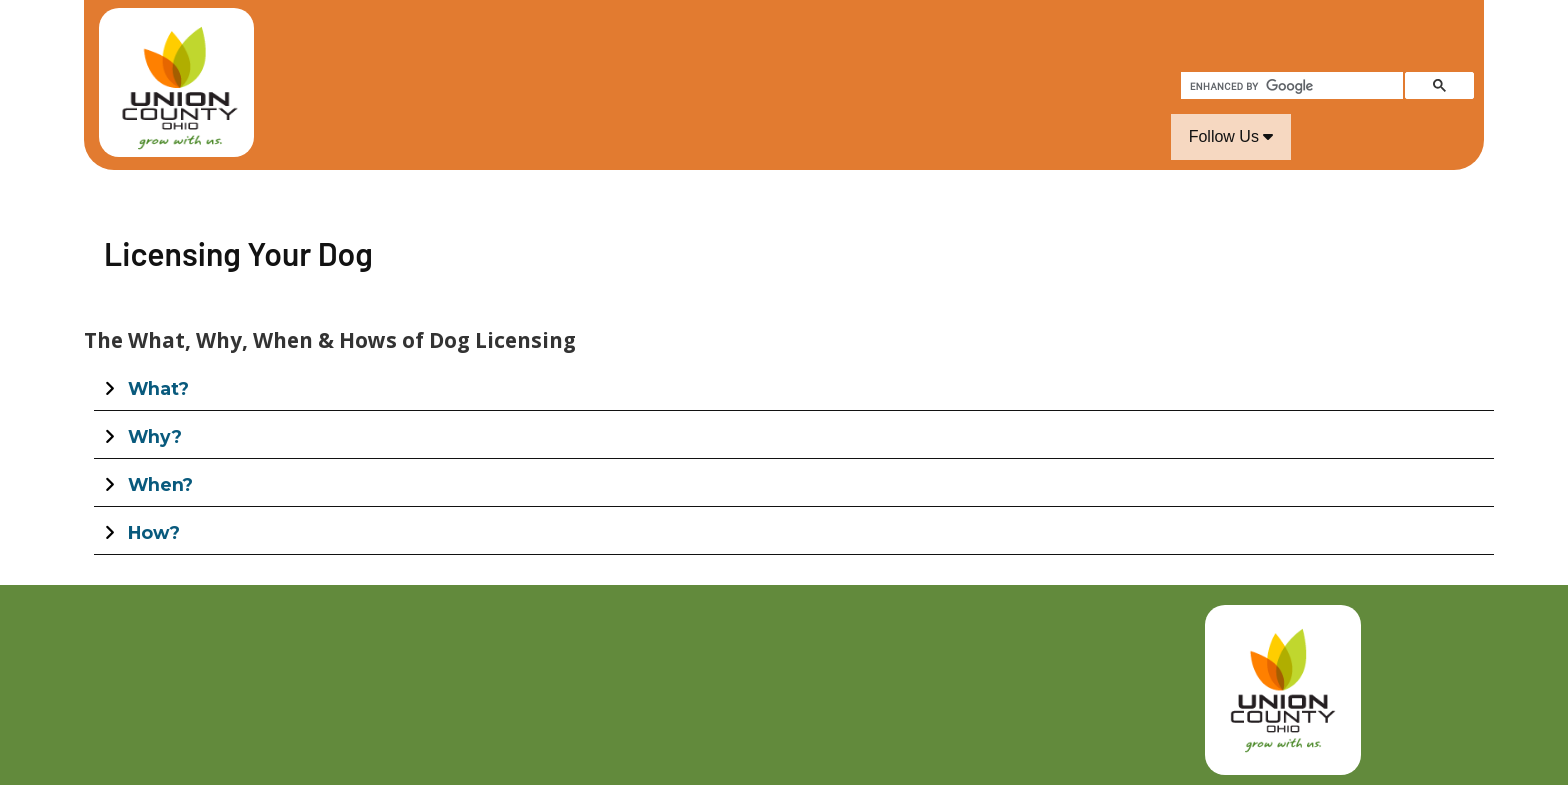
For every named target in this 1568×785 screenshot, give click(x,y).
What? (158, 388)
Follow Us (1231, 136)
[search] (1290, 86)
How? (154, 532)
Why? (155, 436)
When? (160, 484)
